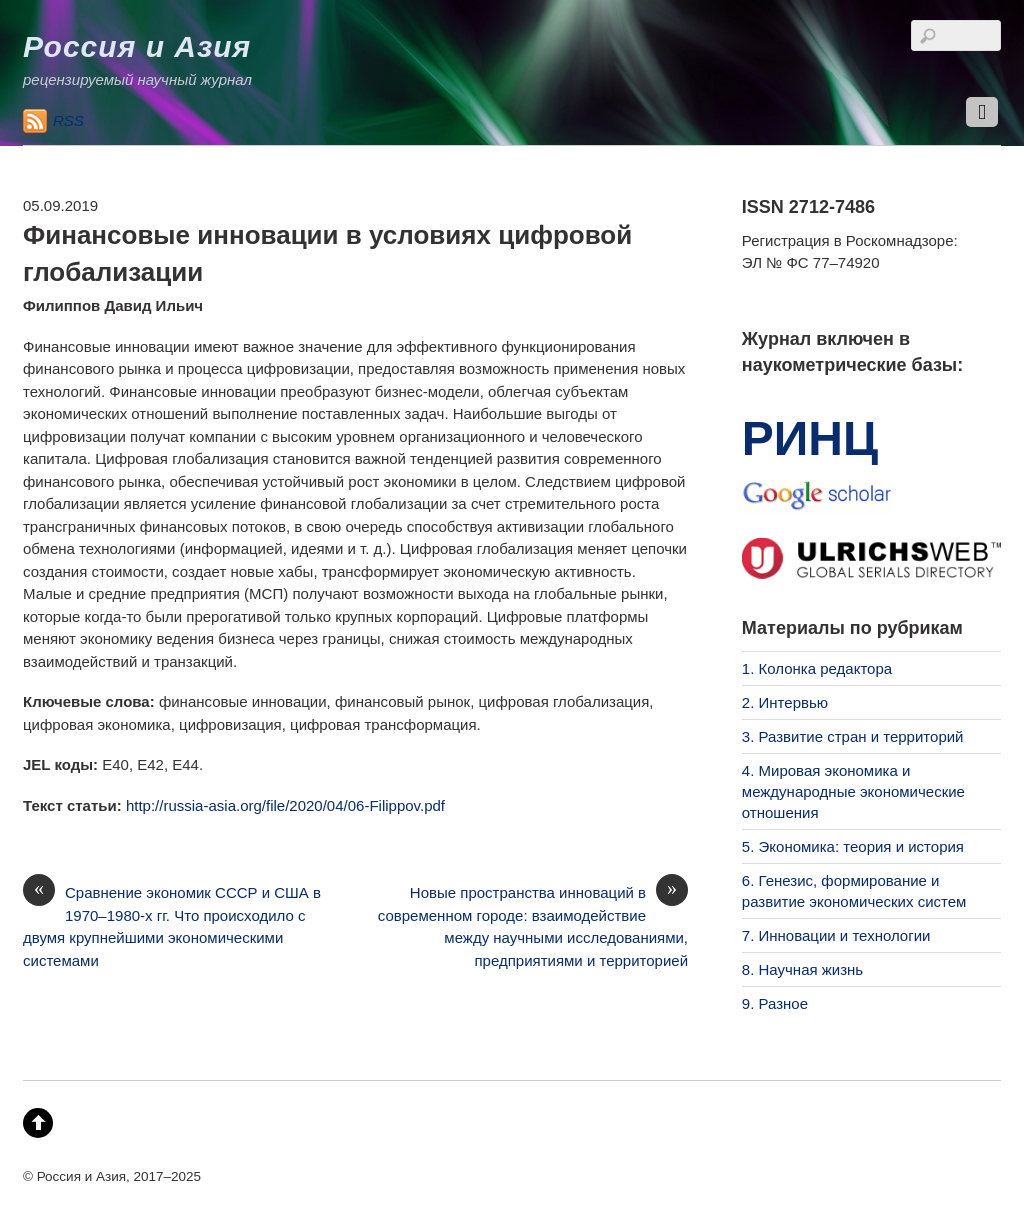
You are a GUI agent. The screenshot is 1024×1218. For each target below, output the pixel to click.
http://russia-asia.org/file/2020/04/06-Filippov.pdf (285, 805)
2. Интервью (785, 702)
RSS (68, 120)
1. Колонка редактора (817, 668)
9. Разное (775, 1003)
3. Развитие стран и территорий (853, 736)
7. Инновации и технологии (836, 935)
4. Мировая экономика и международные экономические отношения (853, 791)
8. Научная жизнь (802, 969)
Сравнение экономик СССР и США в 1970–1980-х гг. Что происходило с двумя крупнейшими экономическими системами (172, 925)
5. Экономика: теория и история (853, 846)
